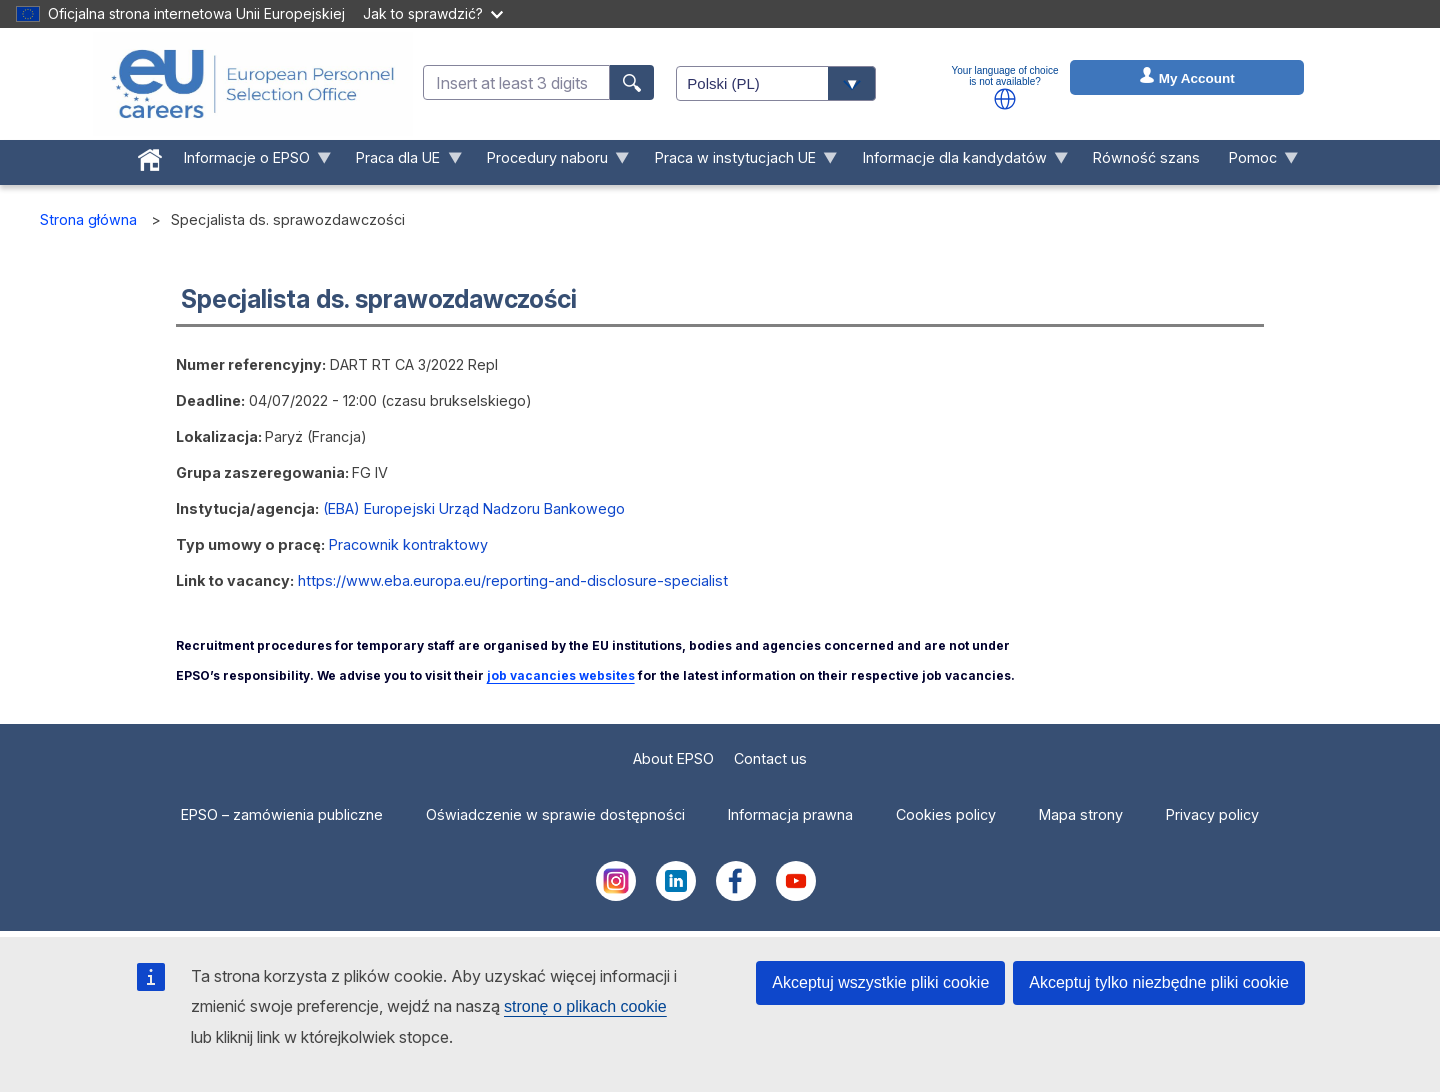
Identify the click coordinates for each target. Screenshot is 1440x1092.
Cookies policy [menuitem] (946, 814)
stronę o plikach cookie (585, 1006)
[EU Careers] (253, 84)
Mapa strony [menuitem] (1081, 814)
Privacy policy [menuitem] (1212, 814)
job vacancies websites (561, 675)
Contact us (770, 758)
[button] (1005, 99)
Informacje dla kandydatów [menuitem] (958, 162)
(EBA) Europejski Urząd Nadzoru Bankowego (474, 508)
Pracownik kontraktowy (408, 544)
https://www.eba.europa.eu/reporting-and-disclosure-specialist (513, 580)
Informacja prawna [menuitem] (790, 814)
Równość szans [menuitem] (1146, 157)
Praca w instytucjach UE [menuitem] (739, 162)
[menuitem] (149, 156)
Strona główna (88, 219)
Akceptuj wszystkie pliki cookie (880, 982)
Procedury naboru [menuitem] (551, 162)
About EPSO (673, 758)
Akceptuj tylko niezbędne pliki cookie (1159, 982)
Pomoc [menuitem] (1257, 162)
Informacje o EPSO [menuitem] (250, 162)
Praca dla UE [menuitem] (402, 162)
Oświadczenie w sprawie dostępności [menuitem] (555, 814)
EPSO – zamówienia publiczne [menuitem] (282, 814)
